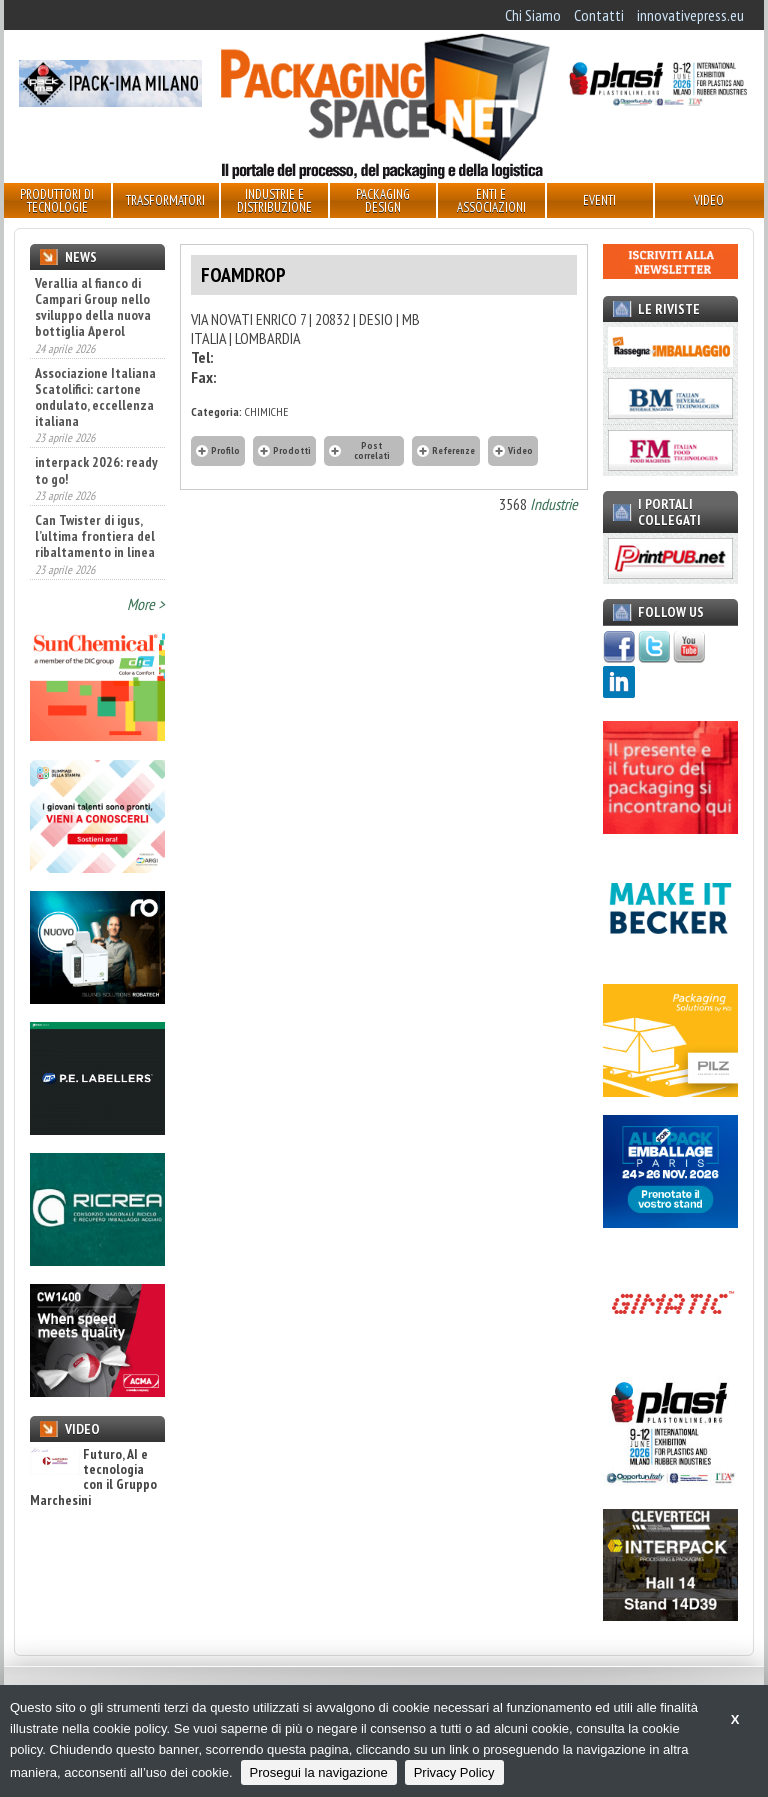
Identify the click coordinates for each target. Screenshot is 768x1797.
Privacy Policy (454, 1772)
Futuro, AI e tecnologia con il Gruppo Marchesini (93, 1478)
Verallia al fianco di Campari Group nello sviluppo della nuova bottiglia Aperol (93, 307)
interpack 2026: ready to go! (96, 470)
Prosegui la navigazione (319, 1772)
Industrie (554, 504)
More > (146, 604)
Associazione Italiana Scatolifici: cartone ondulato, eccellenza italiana (95, 397)
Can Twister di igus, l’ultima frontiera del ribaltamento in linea (95, 536)
